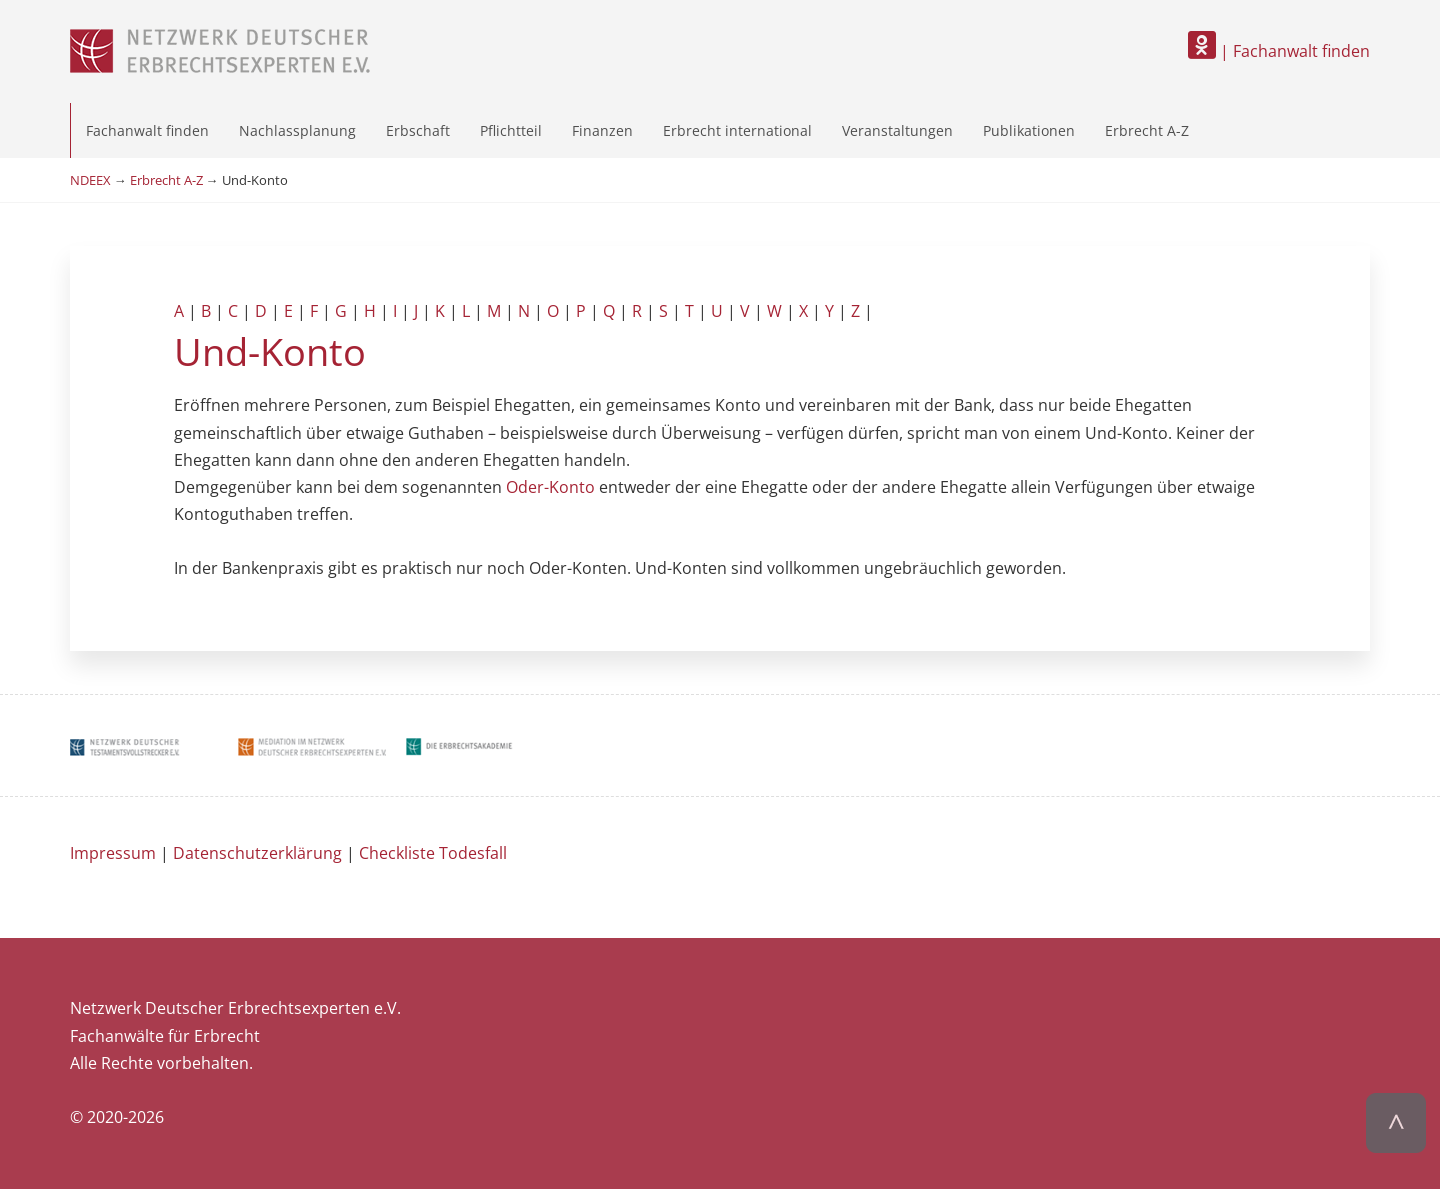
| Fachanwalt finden (1279, 51)
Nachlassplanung (297, 130)
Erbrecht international (737, 130)
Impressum (113, 853)
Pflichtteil (511, 130)
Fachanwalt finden (147, 130)
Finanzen (602, 130)
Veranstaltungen (897, 130)
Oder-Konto (550, 487)
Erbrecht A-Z (1147, 130)
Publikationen (1029, 130)
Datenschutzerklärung (257, 853)
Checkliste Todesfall (433, 853)
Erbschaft (418, 130)
